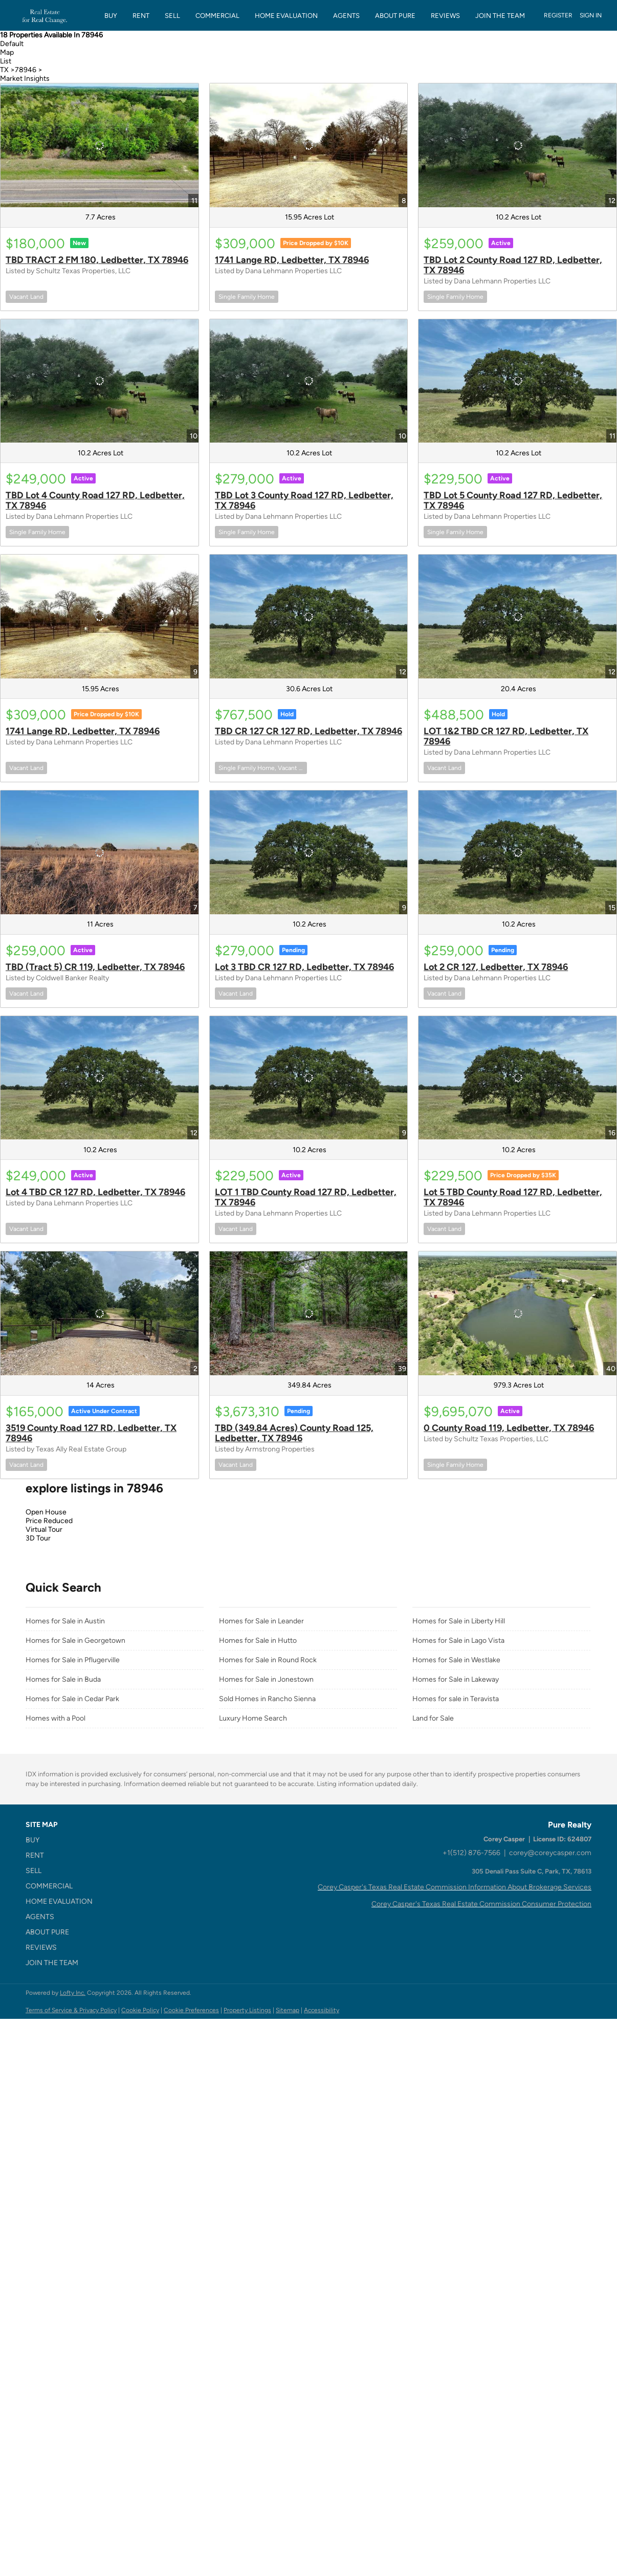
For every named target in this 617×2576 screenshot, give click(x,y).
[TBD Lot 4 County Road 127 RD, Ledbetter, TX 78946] (100, 381)
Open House (46, 1512)
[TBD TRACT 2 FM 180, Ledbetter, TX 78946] (100, 145)
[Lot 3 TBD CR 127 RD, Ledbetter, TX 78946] (309, 852)
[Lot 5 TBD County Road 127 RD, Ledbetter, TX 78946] (517, 1078)
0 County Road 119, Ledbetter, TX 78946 (509, 1428)
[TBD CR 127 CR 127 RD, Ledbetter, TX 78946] (309, 616)
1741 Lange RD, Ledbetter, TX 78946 (292, 260)
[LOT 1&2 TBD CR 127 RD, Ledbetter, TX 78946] (517, 616)
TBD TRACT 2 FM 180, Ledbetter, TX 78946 (97, 260)
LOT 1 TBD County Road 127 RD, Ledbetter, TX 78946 (305, 1197)
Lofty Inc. (72, 1992)
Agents (346, 15)
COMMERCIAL (217, 15)
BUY (110, 15)
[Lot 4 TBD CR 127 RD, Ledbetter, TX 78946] (100, 1078)
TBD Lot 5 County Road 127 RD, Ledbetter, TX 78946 (513, 500)
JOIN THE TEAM (500, 15)
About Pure (395, 15)
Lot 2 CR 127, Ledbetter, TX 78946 (496, 967)
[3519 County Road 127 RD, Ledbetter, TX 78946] (100, 1313)
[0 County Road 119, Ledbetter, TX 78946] (517, 1313)
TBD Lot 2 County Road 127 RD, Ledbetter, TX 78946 (513, 265)
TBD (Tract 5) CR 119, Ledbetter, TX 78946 (95, 967)
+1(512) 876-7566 (471, 1852)
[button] (62, 1840)
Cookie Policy (140, 2010)
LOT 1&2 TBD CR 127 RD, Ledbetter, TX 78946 (506, 736)
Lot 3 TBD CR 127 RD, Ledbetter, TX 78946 (304, 967)
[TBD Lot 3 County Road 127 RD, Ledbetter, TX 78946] (309, 381)
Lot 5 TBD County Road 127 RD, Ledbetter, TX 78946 (513, 1197)
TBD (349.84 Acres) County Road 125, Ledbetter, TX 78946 (294, 1433)
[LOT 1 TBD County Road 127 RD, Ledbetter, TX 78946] (309, 1078)
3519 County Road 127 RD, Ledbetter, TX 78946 (91, 1433)
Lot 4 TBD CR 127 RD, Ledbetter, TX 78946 (95, 1192)
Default (12, 43)
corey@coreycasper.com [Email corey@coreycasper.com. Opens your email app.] (550, 1852)
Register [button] (558, 15)
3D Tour (38, 1538)
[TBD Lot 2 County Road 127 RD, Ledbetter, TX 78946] (517, 145)
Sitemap (287, 2010)
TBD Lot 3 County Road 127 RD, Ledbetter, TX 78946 (304, 500)
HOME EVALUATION (286, 15)
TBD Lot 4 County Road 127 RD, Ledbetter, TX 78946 (95, 500)
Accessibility (321, 2010)
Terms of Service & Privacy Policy (71, 2010)
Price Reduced (49, 1520)
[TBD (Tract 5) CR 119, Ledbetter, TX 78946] (100, 852)
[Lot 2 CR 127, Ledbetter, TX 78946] (517, 852)
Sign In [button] (591, 15)
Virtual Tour (44, 1529)
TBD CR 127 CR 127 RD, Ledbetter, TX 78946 (308, 731)
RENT (141, 15)
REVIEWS (445, 15)
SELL (172, 15)
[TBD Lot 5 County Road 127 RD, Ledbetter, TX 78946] (517, 381)
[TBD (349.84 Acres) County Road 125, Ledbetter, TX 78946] (309, 1313)
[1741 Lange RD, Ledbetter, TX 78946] (309, 145)
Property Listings (247, 2010)
